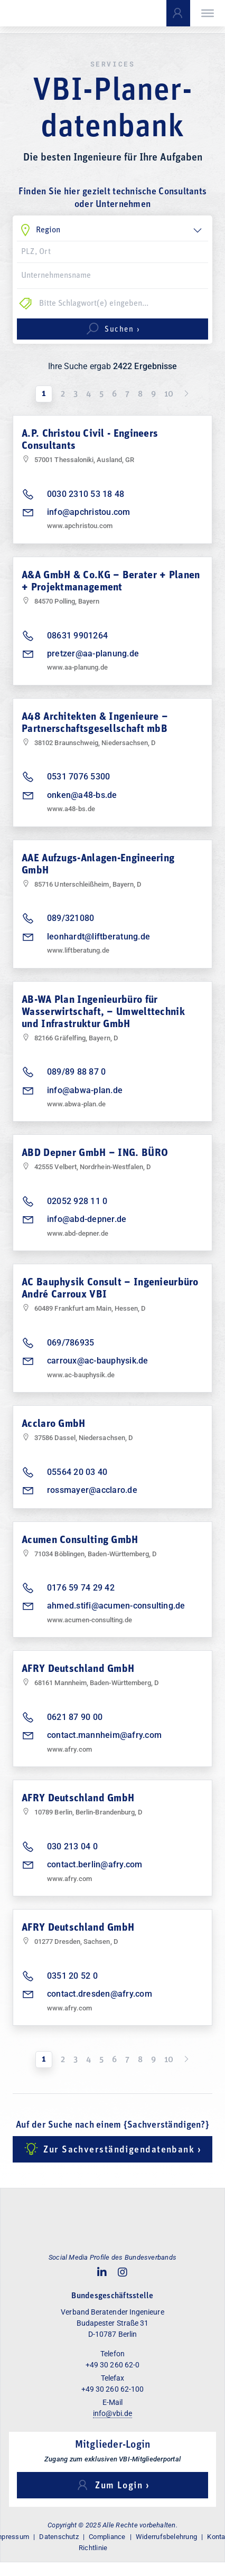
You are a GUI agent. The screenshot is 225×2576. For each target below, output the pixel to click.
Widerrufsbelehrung (166, 2537)
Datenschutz (59, 2537)
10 (168, 394)
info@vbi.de (113, 2413)
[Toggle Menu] (207, 13)
